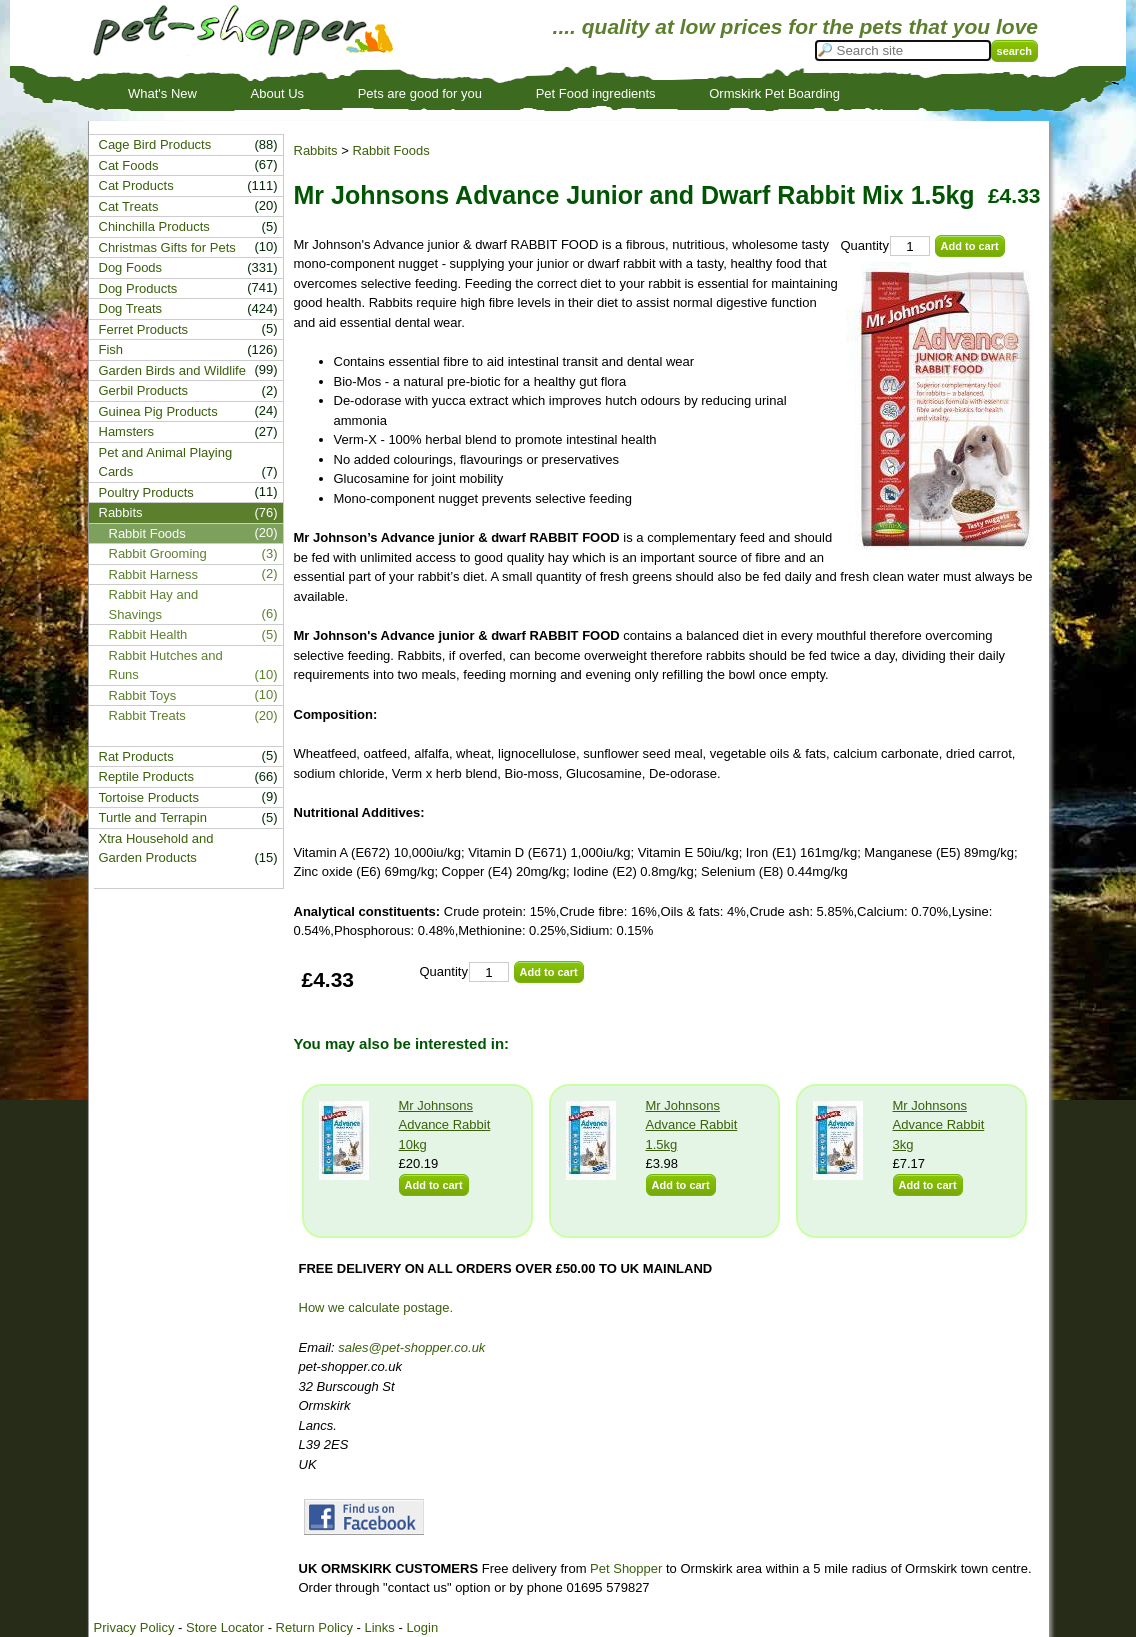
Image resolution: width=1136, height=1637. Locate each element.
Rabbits (316, 150)
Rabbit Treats (147, 715)
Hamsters (127, 431)
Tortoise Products (149, 797)
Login (422, 1627)
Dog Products (138, 288)
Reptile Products (146, 776)
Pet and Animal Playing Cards (166, 462)
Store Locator (225, 1627)
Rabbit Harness (154, 574)
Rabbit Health (148, 634)
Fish (111, 349)
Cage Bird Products (155, 144)
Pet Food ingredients (596, 93)
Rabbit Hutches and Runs (166, 665)
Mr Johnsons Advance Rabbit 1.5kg (692, 1125)
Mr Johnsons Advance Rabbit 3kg (939, 1125)
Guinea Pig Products (158, 411)
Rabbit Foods (390, 150)
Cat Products (136, 185)
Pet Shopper (626, 1568)
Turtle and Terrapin (153, 817)
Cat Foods (129, 165)
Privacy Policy (134, 1627)
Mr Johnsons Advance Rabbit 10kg (445, 1125)
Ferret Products (144, 329)
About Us (277, 93)
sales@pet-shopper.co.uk (411, 1347)
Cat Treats (129, 206)
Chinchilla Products (154, 226)
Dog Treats (131, 308)
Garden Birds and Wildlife (172, 370)
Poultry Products (146, 492)
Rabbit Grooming (158, 553)
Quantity (865, 245)
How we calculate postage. (376, 1307)
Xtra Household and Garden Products (156, 848)
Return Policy (314, 1627)
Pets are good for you (420, 93)
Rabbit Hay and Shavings (154, 604)
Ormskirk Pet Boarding (774, 93)
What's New (162, 93)
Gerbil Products (144, 390)
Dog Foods (131, 267)
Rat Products (136, 756)
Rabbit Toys (143, 695)
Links (379, 1627)
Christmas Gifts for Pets (167, 247)
